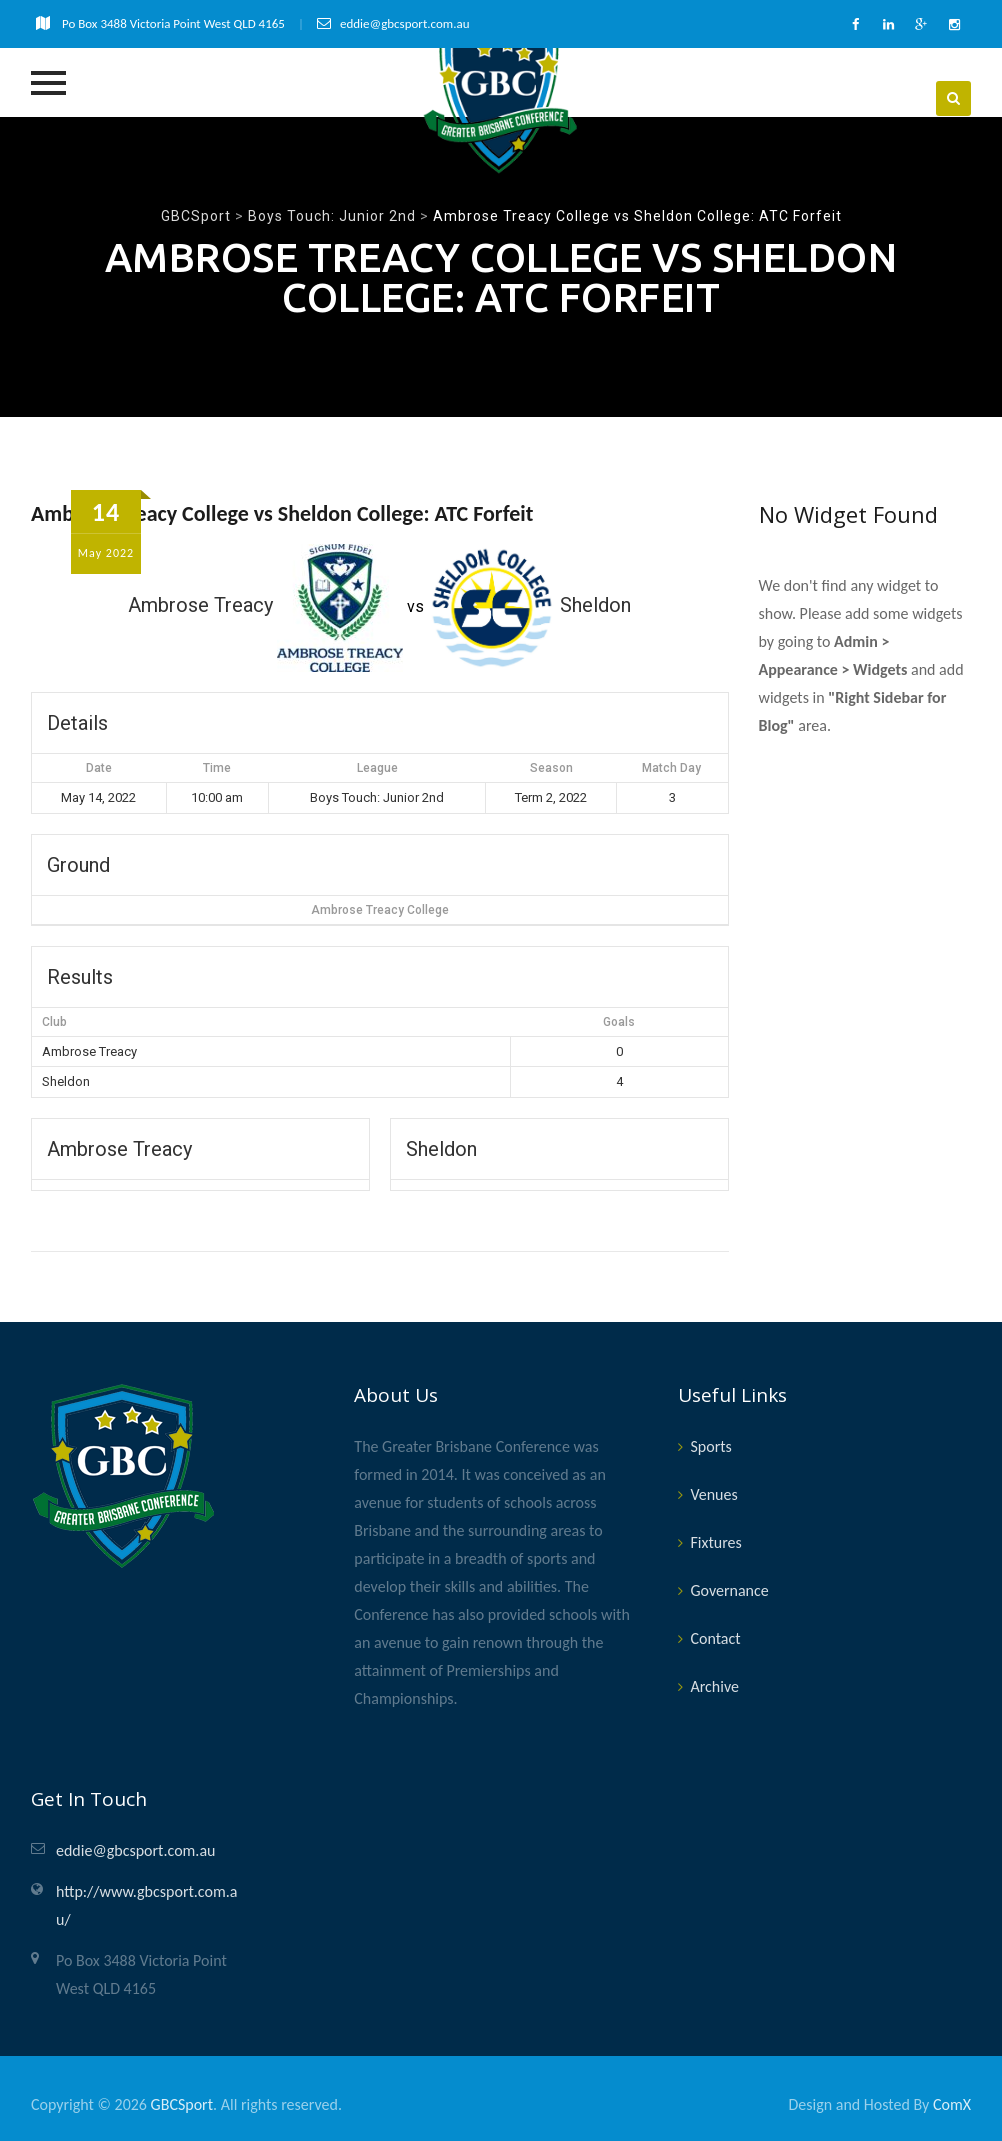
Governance (729, 1587)
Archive (714, 1683)
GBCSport (182, 2101)
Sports (710, 1443)
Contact (715, 1635)
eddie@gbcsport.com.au (135, 1847)
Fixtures (715, 1539)
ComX (952, 2101)
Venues (713, 1491)
